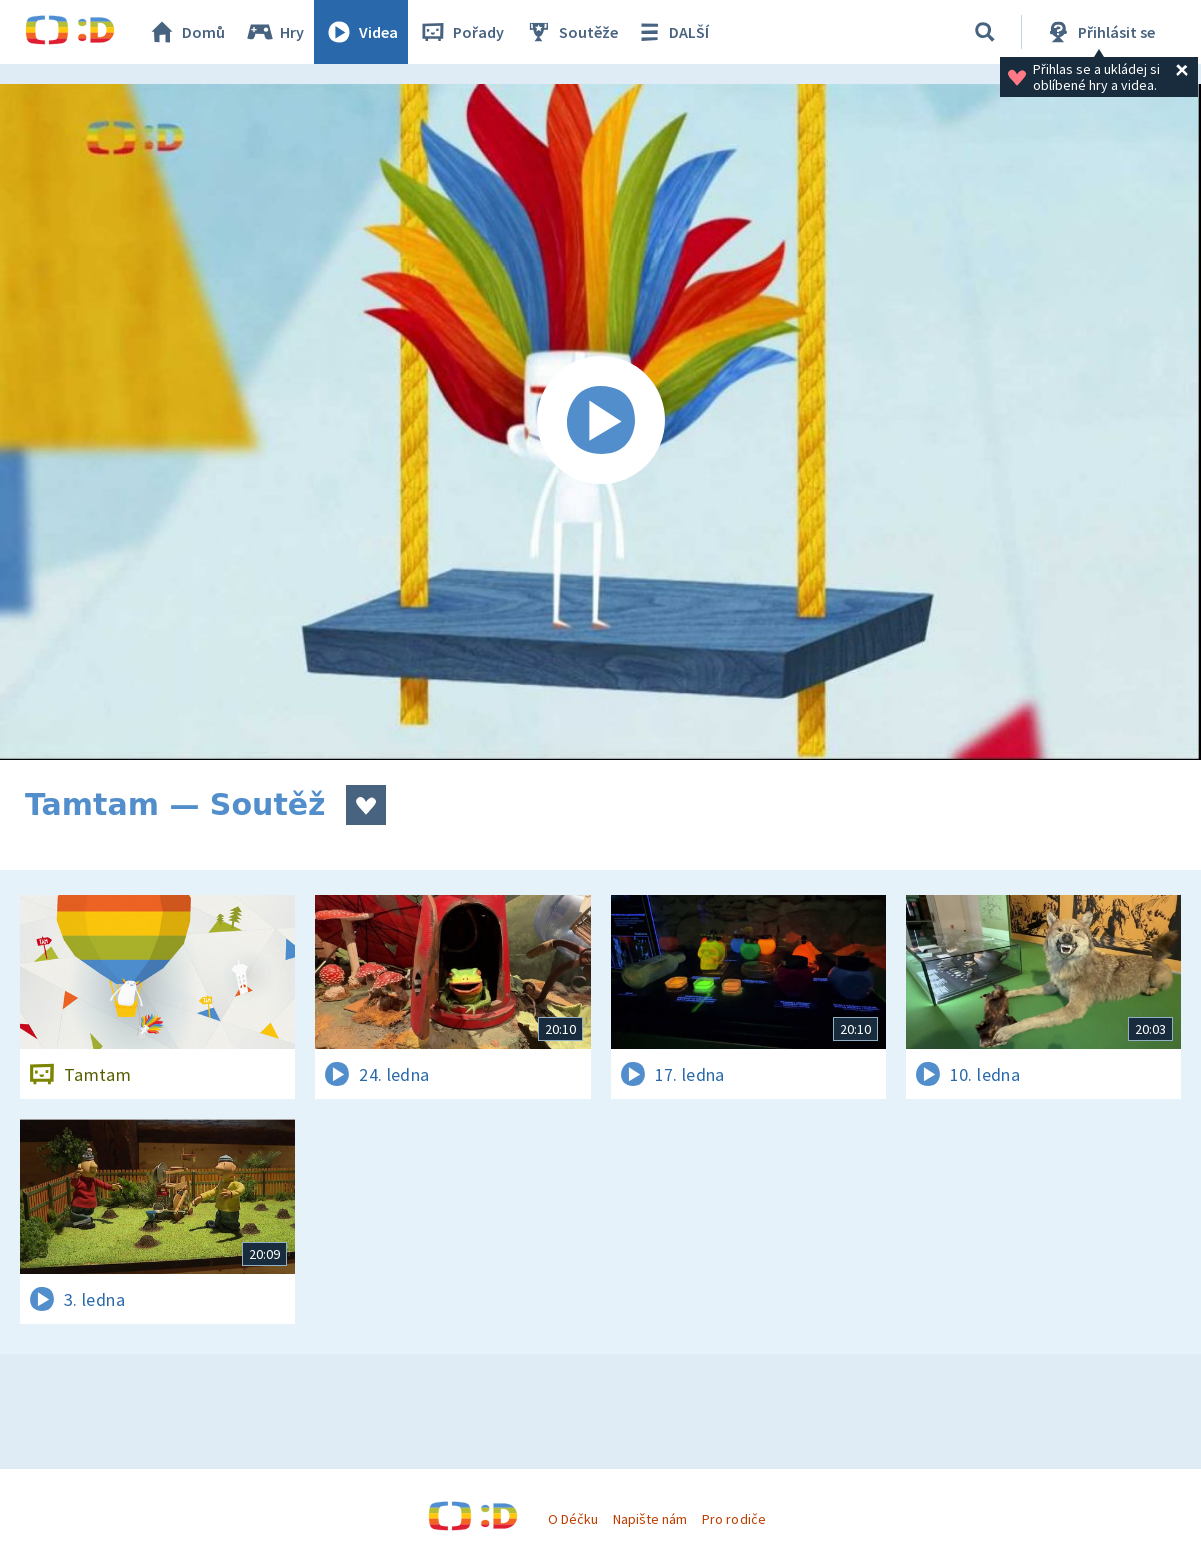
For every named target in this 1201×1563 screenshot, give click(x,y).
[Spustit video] (600, 422)
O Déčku (573, 1519)
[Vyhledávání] (985, 32)
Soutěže (571, 32)
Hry (274, 32)
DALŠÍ (671, 32)
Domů (186, 32)
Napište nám (650, 1519)
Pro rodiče (733, 1519)
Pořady (461, 32)
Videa (361, 32)
